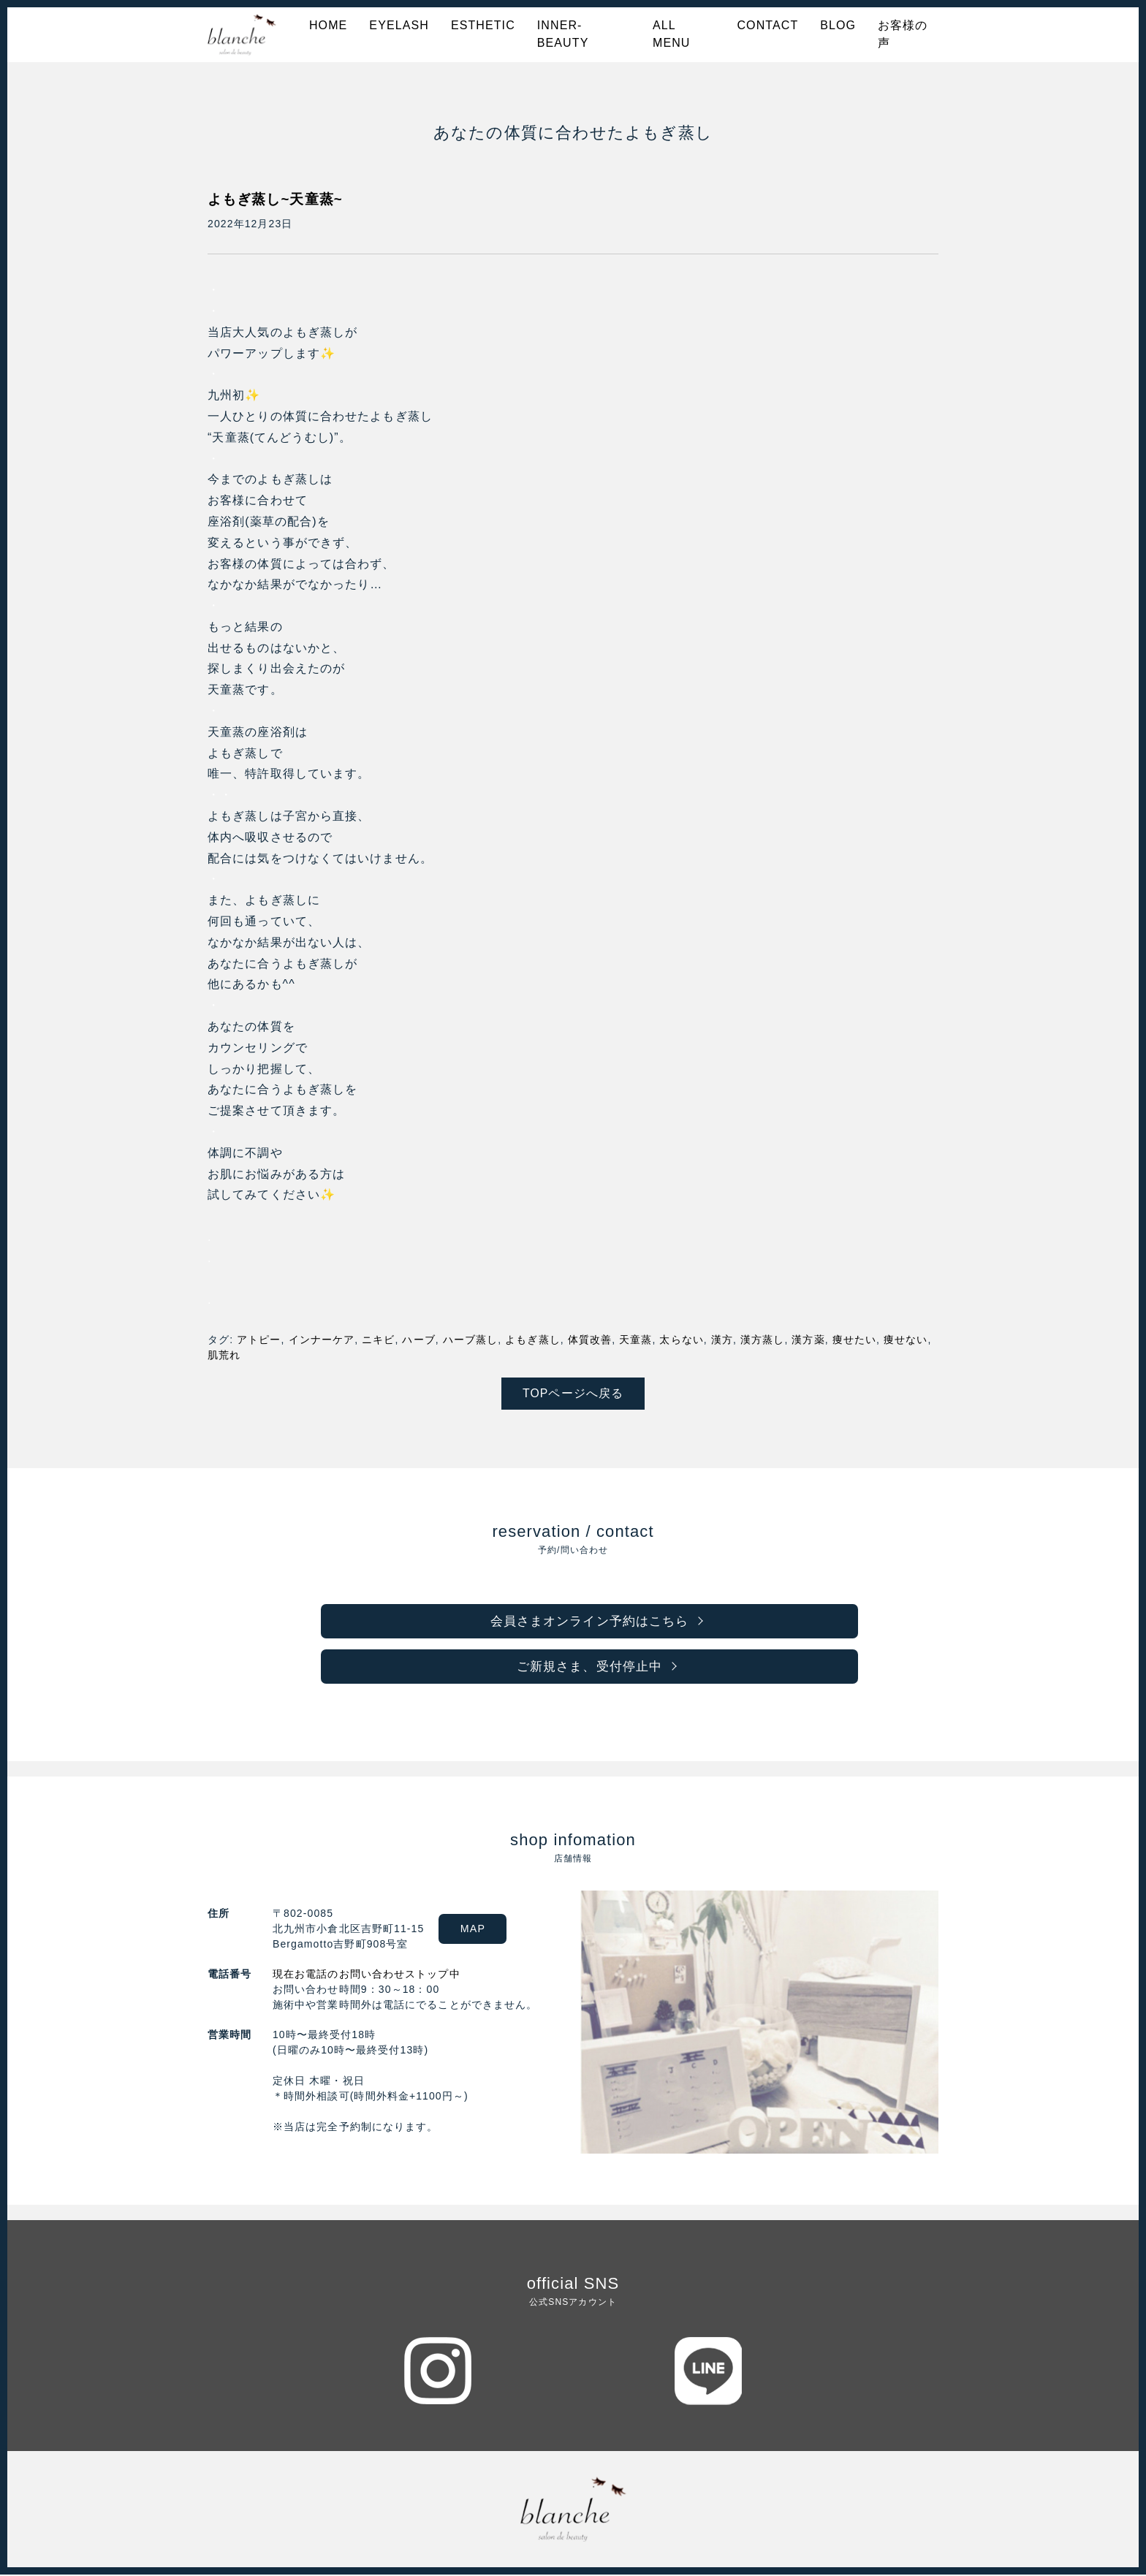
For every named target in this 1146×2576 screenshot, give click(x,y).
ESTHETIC (483, 25)
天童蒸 (635, 1339)
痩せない (905, 1339)
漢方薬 (808, 1339)
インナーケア (322, 1339)
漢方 (722, 1339)
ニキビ (378, 1339)
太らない (681, 1339)
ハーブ (418, 1339)
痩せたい (854, 1339)
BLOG (838, 25)
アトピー (259, 1339)
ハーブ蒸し (470, 1339)
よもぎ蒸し (533, 1339)
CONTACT (767, 25)
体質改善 (590, 1339)
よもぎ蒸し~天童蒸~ (278, 199)
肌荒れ (224, 1355)
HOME (328, 25)
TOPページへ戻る (573, 1393)
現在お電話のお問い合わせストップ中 (366, 1975)
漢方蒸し (762, 1339)
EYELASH (399, 25)
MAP (476, 1930)
